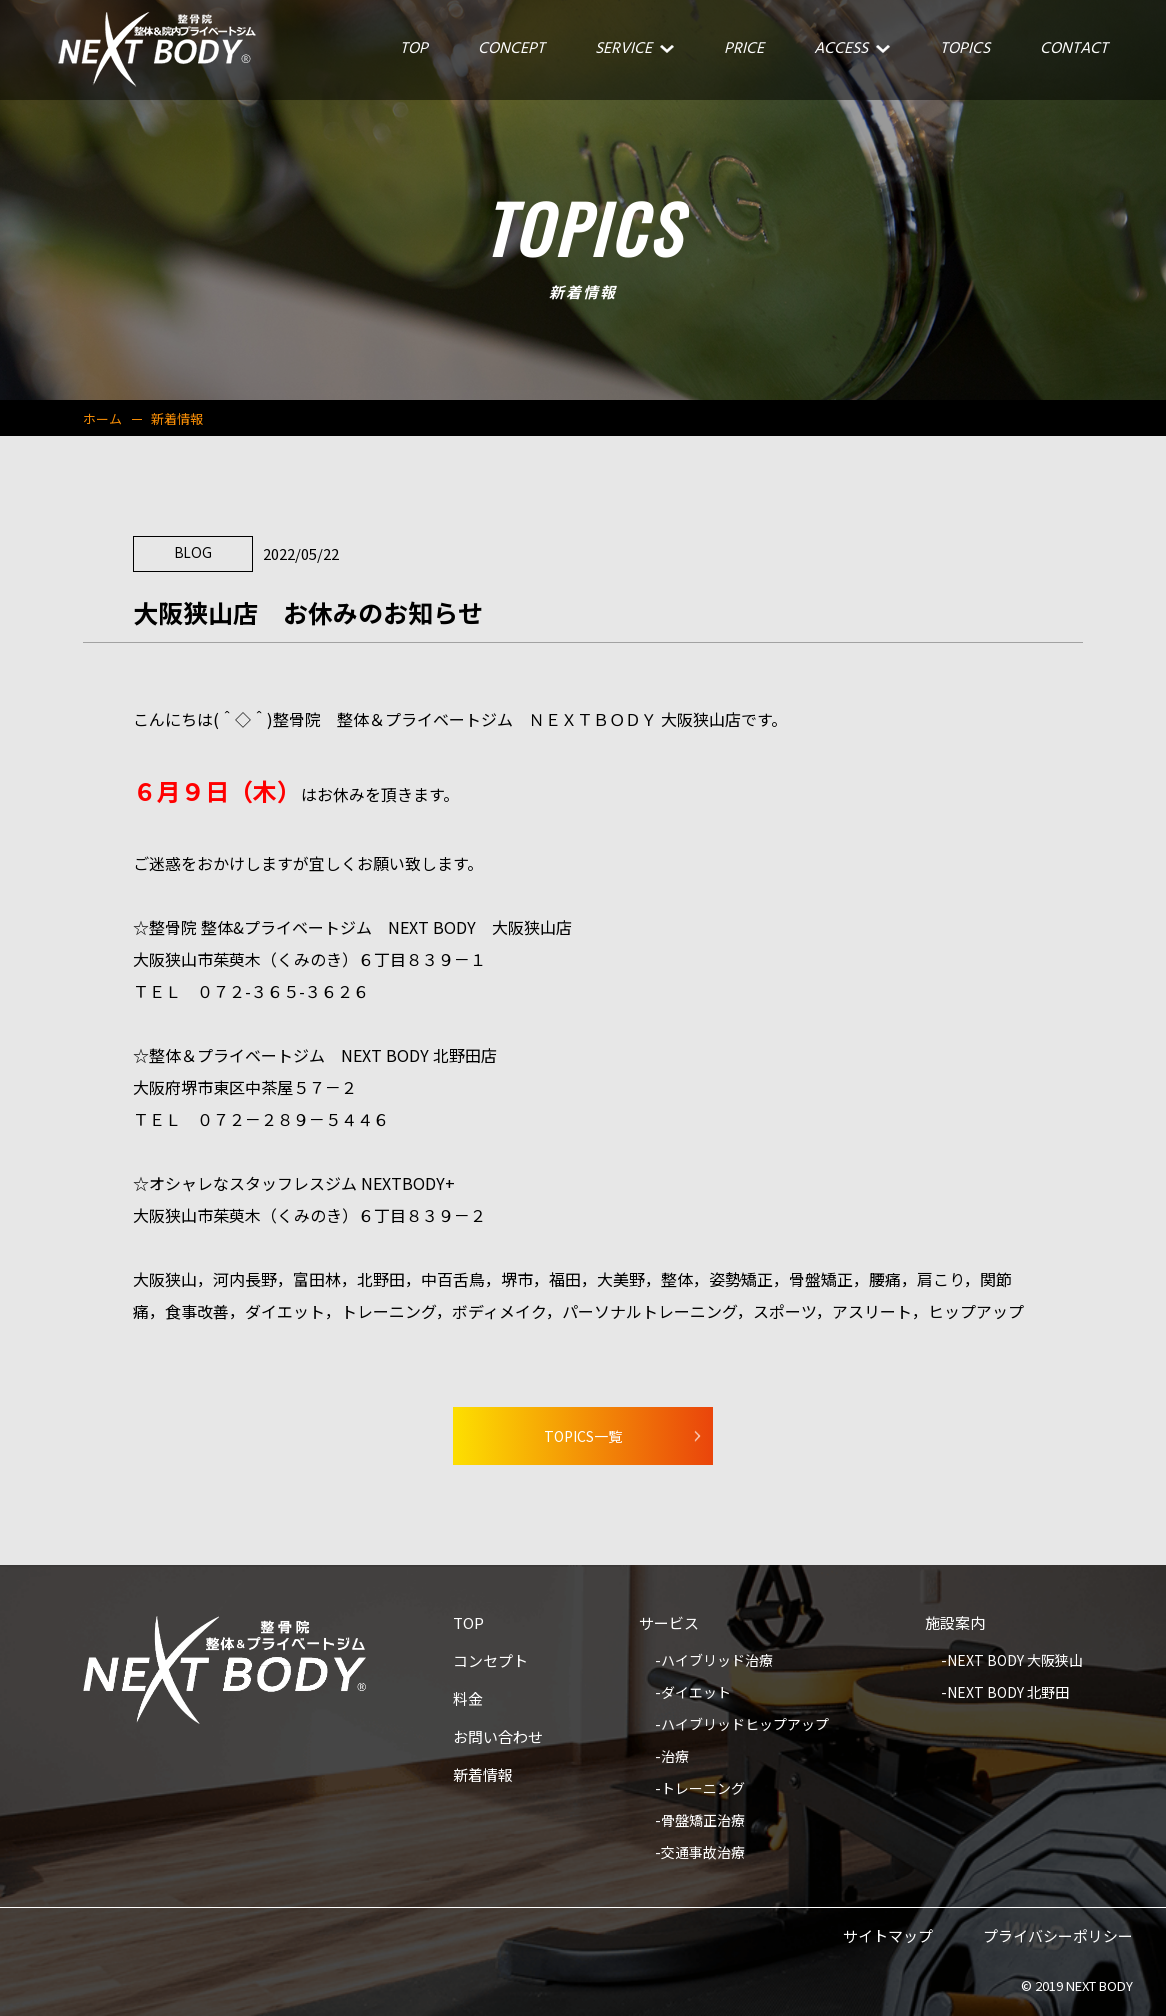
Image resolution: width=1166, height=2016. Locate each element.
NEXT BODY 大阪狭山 (1015, 1661)
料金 (468, 1700)
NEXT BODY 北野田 (1008, 1693)
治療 (675, 1757)
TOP (468, 1624)
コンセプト (490, 1662)
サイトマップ (888, 1937)
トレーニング (703, 1789)
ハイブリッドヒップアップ (745, 1725)
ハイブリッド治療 (717, 1661)
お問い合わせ (498, 1738)
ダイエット (696, 1693)
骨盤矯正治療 (703, 1821)
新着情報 (483, 1776)
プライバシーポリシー (1058, 1937)
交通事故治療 (703, 1853)
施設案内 (955, 1624)
